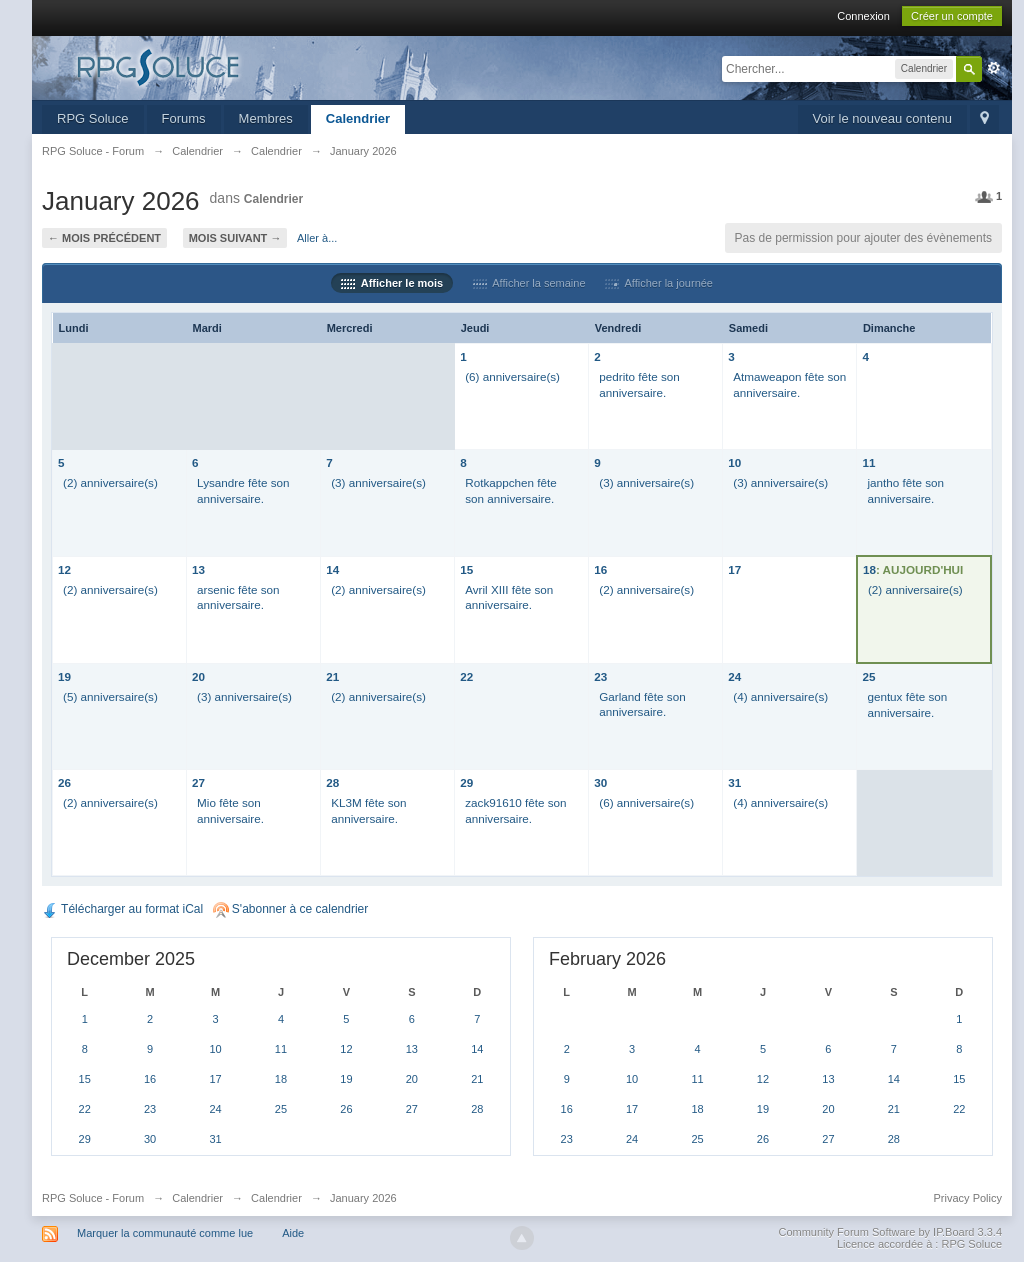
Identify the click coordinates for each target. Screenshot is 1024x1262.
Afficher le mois (392, 283)
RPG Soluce (93, 118)
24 (734, 676)
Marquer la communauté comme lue (165, 1233)
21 (332, 676)
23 (600, 676)
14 (332, 569)
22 (466, 676)
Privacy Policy (968, 1198)
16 (600, 569)
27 (198, 782)
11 (868, 462)
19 (64, 676)
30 (600, 782)
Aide (293, 1233)
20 (198, 676)
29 (466, 782)
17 (734, 569)
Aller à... (317, 238)
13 (198, 569)
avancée (994, 68)
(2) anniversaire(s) (110, 482)
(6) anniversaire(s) (512, 376)
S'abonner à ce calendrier (291, 909)
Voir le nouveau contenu (883, 118)
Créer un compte (952, 16)
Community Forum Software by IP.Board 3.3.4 (890, 1232)
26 (64, 782)
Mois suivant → (235, 238)
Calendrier (358, 118)
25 (868, 676)
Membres (266, 118)
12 (64, 569)
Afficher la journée (659, 283)
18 (869, 569)
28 (332, 782)
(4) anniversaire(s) (780, 696)
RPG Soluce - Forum (93, 1198)
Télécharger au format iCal (122, 909)
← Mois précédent (104, 238)
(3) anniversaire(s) (378, 482)
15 (466, 569)
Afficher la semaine (529, 283)
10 (734, 462)
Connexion (863, 16)
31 (734, 782)
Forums (184, 118)
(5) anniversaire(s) (110, 696)
